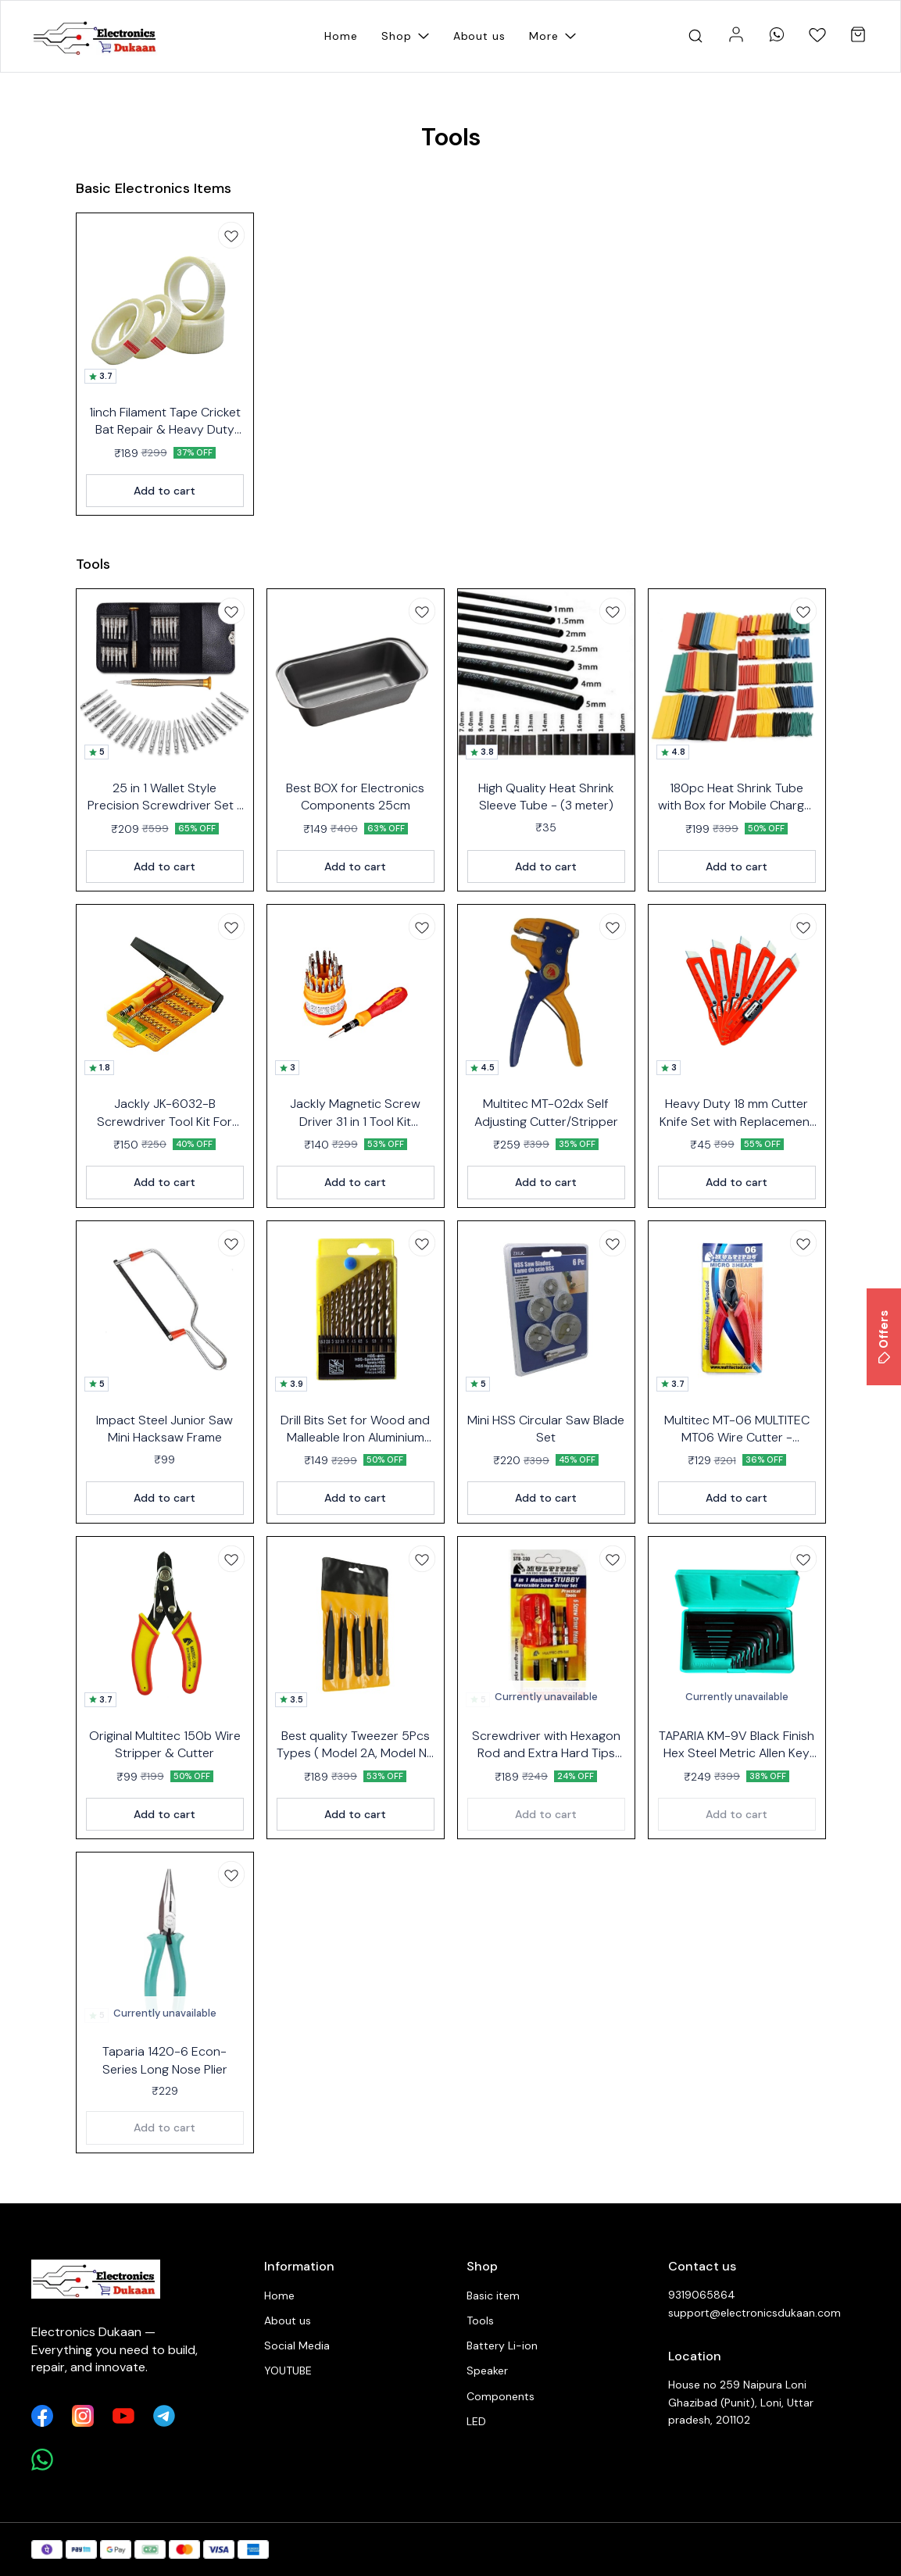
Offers (884, 1336)
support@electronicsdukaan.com (754, 2313)
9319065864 (701, 2295)
